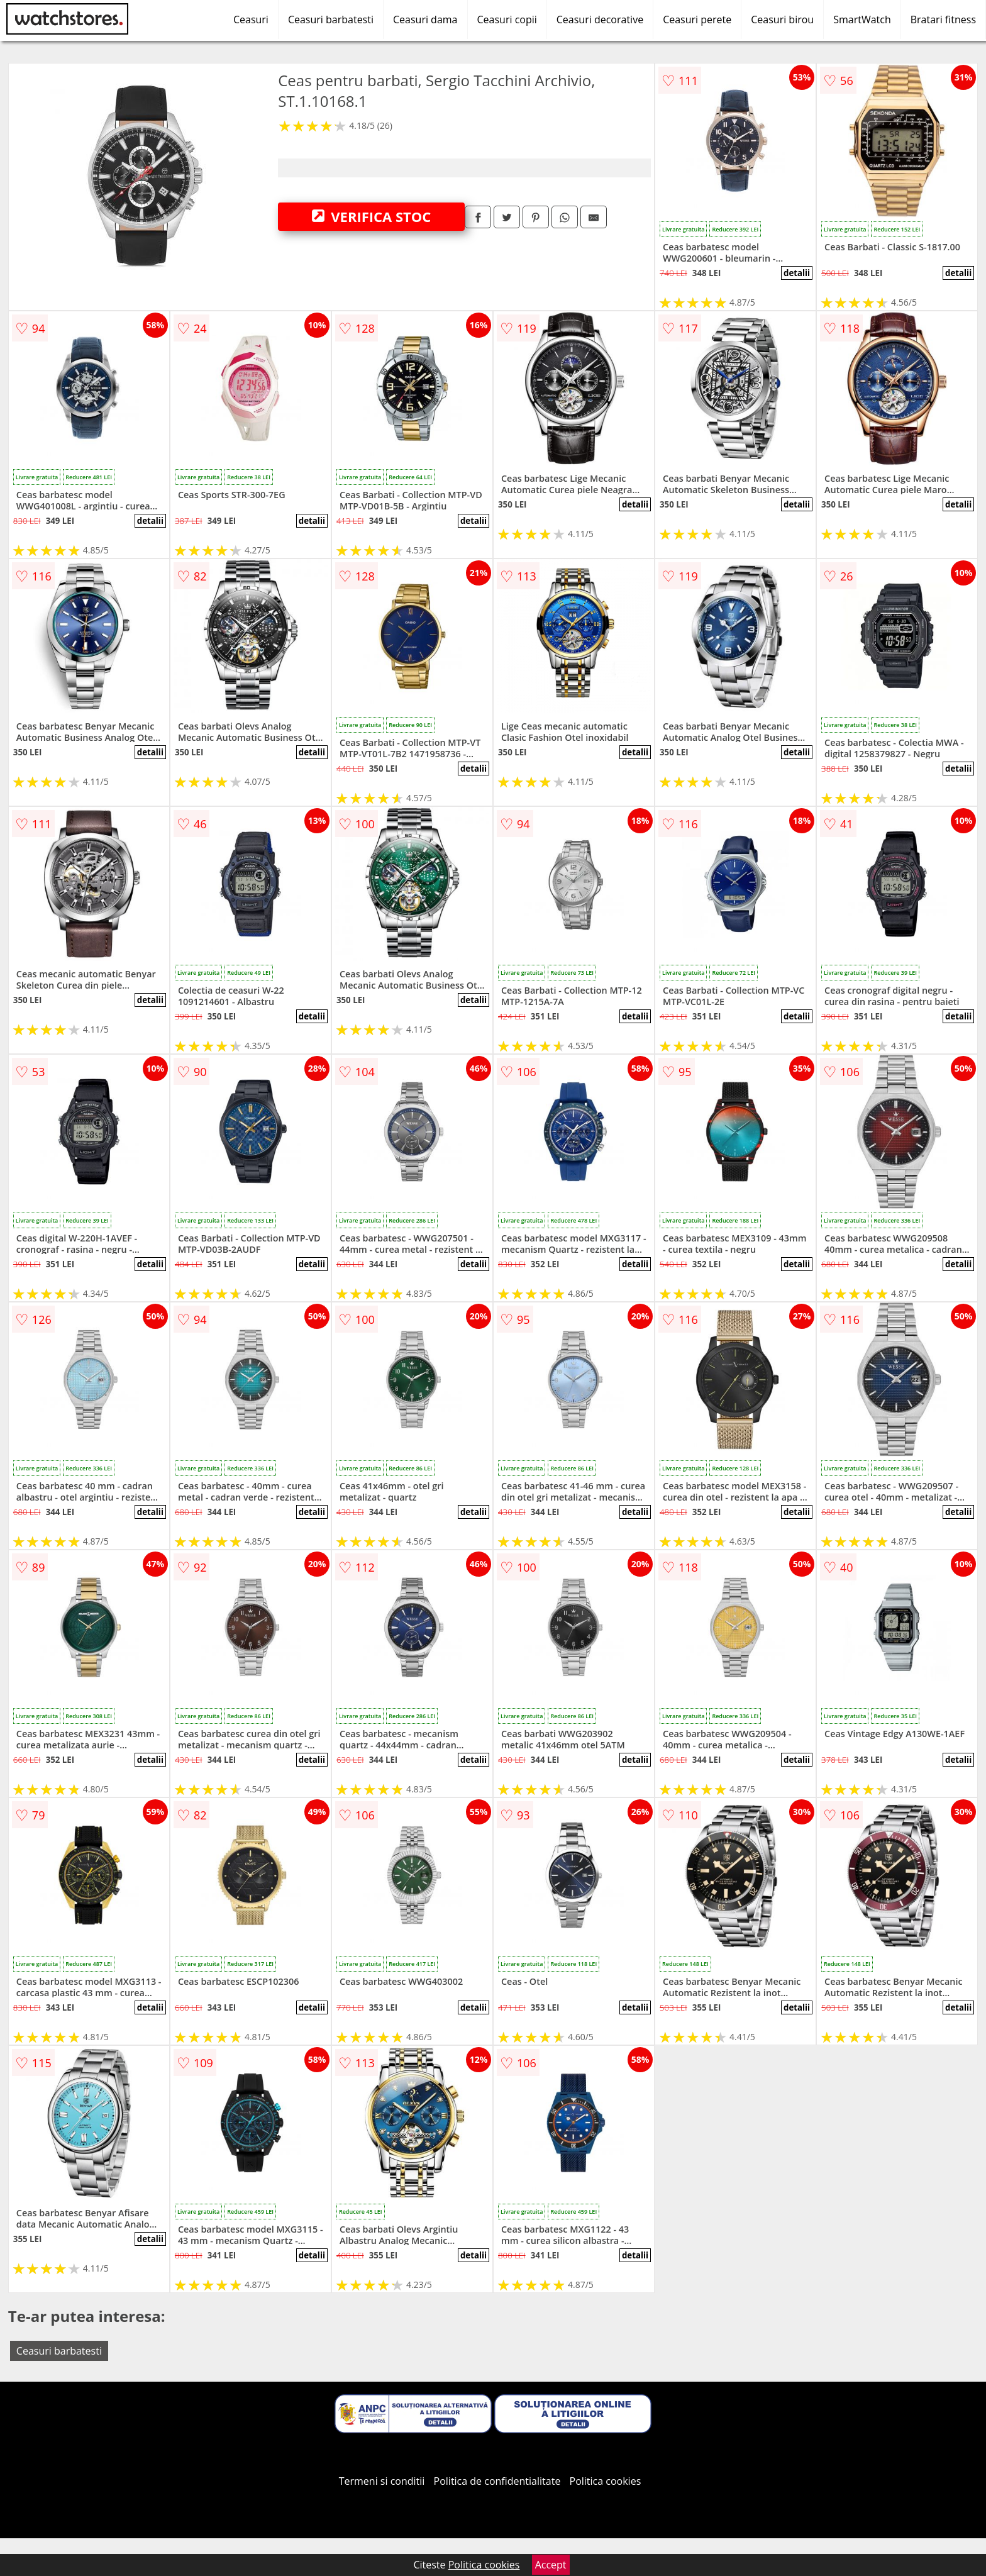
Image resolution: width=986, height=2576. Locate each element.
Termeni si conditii (382, 2481)
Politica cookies (605, 2481)
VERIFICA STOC (371, 216)
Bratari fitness (943, 19)
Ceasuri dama (425, 19)
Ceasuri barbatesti (331, 19)
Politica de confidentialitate (497, 2481)
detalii (797, 273)
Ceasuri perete (697, 19)
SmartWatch (862, 19)
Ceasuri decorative (600, 19)
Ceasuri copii (507, 19)
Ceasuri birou (782, 19)
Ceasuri (251, 19)
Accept (551, 2565)
